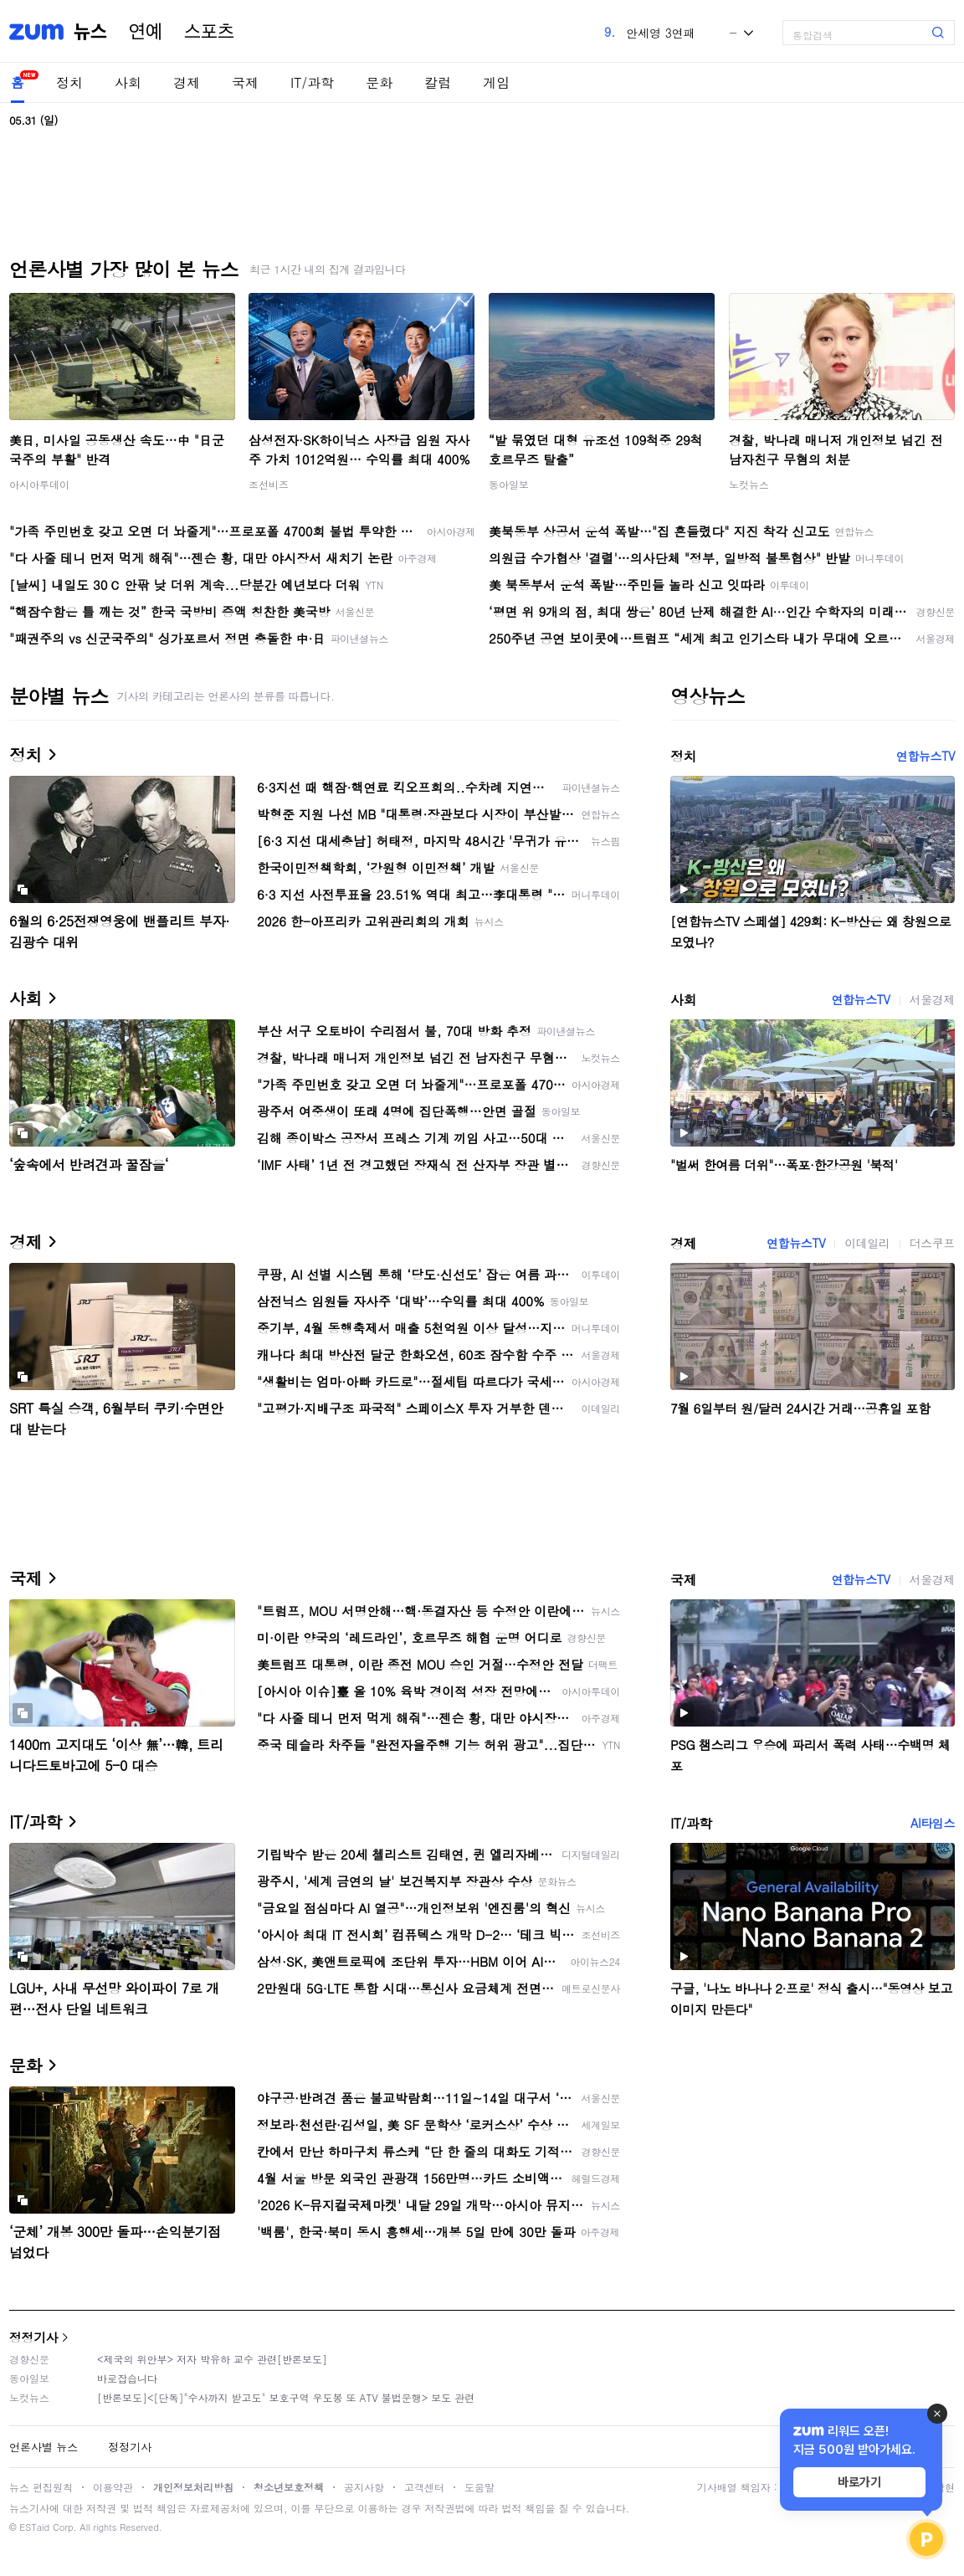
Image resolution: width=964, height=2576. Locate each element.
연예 (145, 32)
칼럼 (437, 82)
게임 (496, 82)
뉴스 (90, 32)
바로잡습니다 (127, 2378)
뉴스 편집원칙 (41, 2487)
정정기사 (33, 2337)
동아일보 (509, 484)
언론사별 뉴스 (43, 2447)
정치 (69, 82)
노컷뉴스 (749, 484)
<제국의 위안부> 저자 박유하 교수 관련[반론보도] (212, 2359)
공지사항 (364, 2487)
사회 (128, 82)
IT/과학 (312, 82)
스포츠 (209, 32)
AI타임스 (932, 1822)
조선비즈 (269, 484)
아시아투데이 (39, 484)
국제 (245, 82)
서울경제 (932, 999)
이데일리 (867, 1242)
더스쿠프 (932, 1242)
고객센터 (424, 2487)
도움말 (479, 2487)
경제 (186, 82)
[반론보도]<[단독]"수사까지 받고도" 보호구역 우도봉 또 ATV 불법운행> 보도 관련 (285, 2397)
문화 (379, 82)
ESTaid (34, 2527)
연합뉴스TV (925, 755)
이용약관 (113, 2487)
